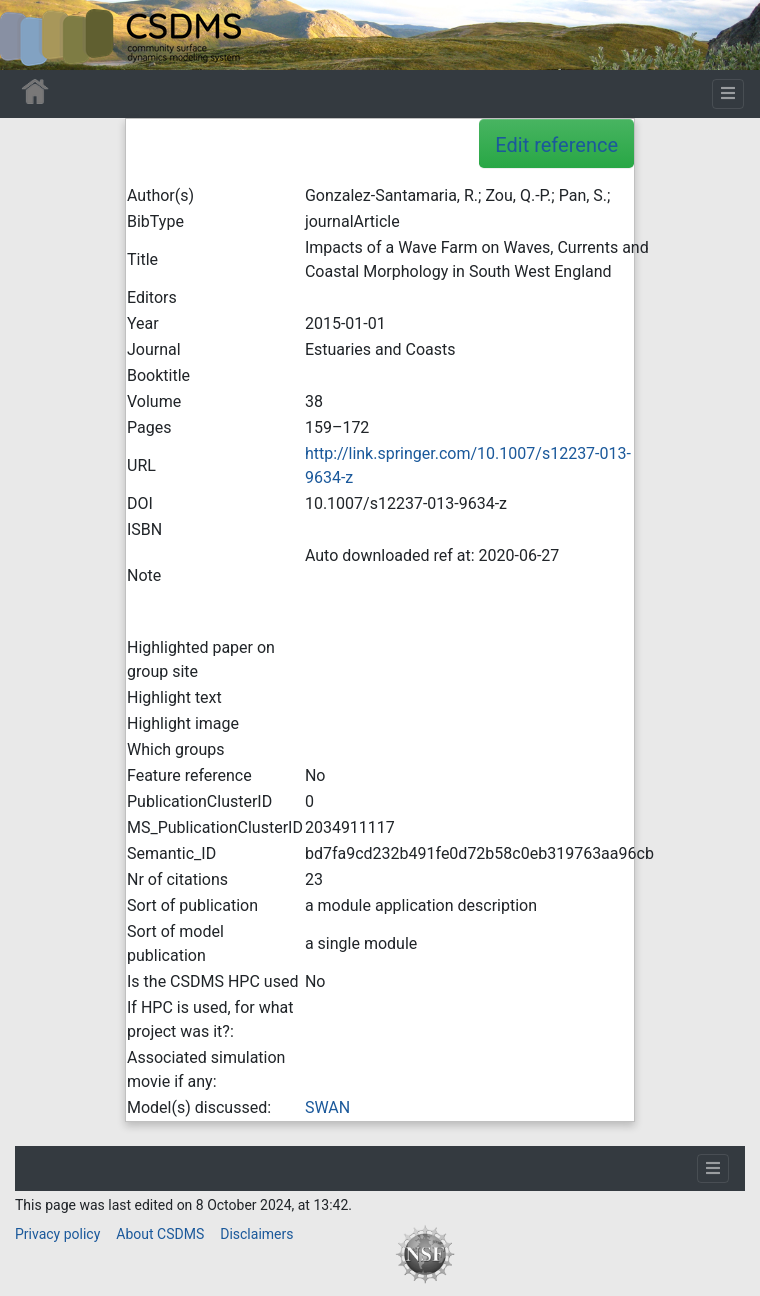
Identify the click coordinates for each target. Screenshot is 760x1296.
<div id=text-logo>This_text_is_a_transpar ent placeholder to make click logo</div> (32, 35)
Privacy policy (57, 1234)
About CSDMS (160, 1234)
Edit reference (556, 145)
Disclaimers (256, 1234)
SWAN (327, 1107)
